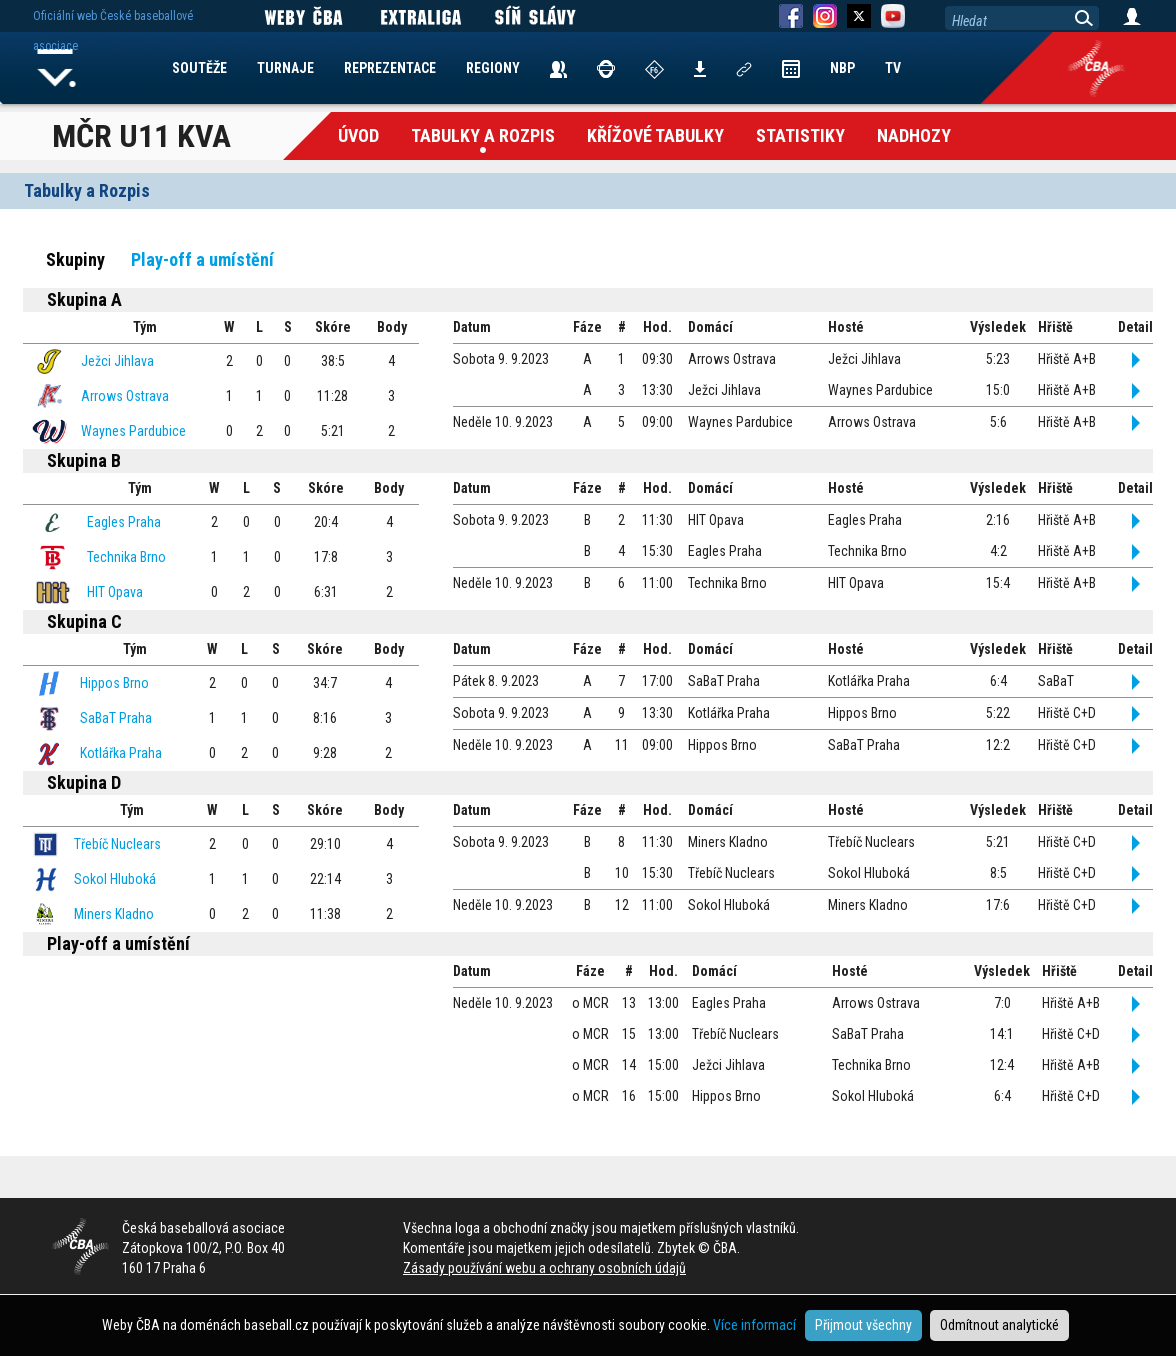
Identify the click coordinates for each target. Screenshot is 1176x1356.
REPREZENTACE (390, 68)
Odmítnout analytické (999, 1325)
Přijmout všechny (863, 1325)
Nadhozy (914, 135)
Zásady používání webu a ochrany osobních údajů (544, 1268)
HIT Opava (115, 592)
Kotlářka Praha (121, 753)
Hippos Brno (114, 683)
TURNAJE (285, 68)
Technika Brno (126, 557)
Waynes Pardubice (133, 431)
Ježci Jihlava (117, 361)
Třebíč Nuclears (117, 844)
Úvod (358, 135)
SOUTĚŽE (199, 68)
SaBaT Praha (116, 718)
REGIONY (493, 68)
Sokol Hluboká (115, 879)
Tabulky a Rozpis (483, 135)
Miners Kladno (114, 914)
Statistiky (800, 135)
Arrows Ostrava (125, 396)
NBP (842, 68)
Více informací (754, 1325)
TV (893, 68)
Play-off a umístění (202, 259)
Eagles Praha (124, 522)
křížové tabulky (655, 135)
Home (57, 68)
